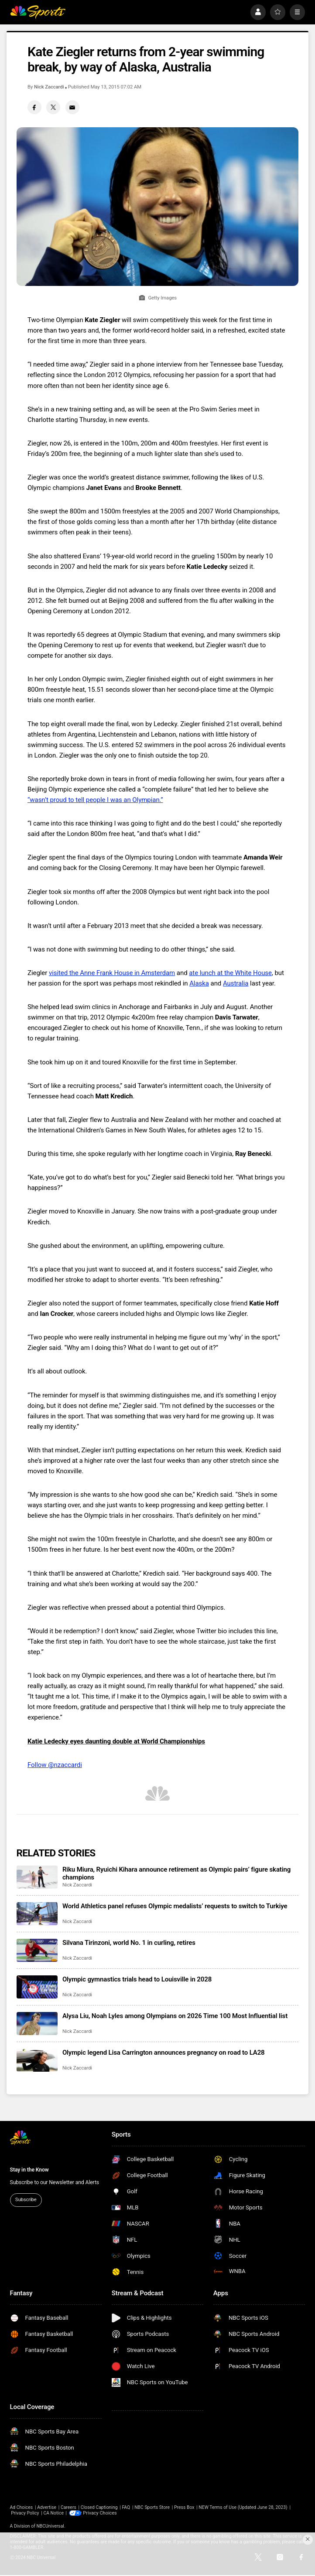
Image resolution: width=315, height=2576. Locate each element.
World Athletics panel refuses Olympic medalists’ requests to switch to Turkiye (175, 1906)
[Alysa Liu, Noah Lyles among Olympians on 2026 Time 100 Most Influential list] (37, 2023)
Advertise (46, 2507)
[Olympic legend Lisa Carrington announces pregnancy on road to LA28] (37, 2060)
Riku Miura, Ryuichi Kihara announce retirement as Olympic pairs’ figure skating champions (176, 1873)
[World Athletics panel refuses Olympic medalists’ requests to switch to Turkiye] (37, 1913)
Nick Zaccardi (49, 87)
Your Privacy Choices (103, 2513)
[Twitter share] (53, 107)
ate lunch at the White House (230, 973)
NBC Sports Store (152, 2507)
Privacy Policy (25, 2513)
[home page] (38, 12)
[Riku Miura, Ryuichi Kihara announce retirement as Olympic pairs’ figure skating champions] (37, 1877)
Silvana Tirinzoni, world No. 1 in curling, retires (128, 1943)
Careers (68, 2507)
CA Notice (53, 2513)
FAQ (126, 2507)
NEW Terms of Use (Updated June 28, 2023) (243, 2507)
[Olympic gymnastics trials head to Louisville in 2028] (37, 1986)
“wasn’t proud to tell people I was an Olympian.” (95, 800)
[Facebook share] (34, 107)
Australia (235, 983)
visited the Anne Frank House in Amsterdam (112, 973)
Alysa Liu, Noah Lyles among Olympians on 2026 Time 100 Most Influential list (175, 2016)
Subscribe (26, 2199)
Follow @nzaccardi (54, 1765)
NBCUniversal (50, 2525)
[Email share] (72, 107)
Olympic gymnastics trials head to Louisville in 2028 (137, 1979)
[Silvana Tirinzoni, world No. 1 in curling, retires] (37, 1950)
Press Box (184, 2507)
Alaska (199, 983)
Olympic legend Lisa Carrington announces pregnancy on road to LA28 (163, 2052)
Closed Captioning (99, 2507)
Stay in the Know (29, 2170)
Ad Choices (21, 2507)
